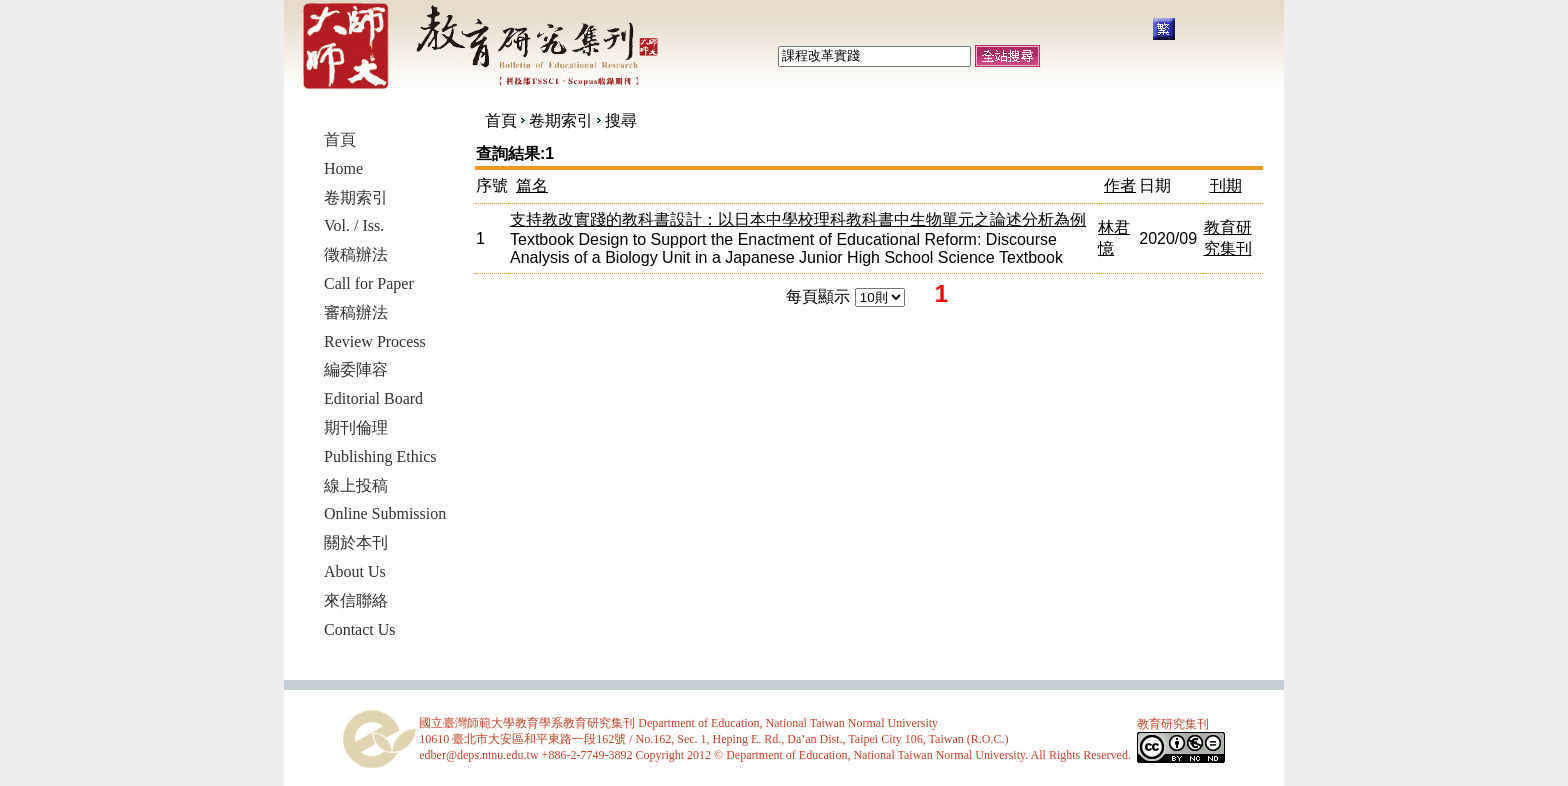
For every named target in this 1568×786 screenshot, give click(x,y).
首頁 (501, 120)
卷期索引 (561, 120)
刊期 (1226, 185)
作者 (1120, 185)
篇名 (532, 185)
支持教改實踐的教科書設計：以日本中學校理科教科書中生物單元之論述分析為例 (798, 219)
